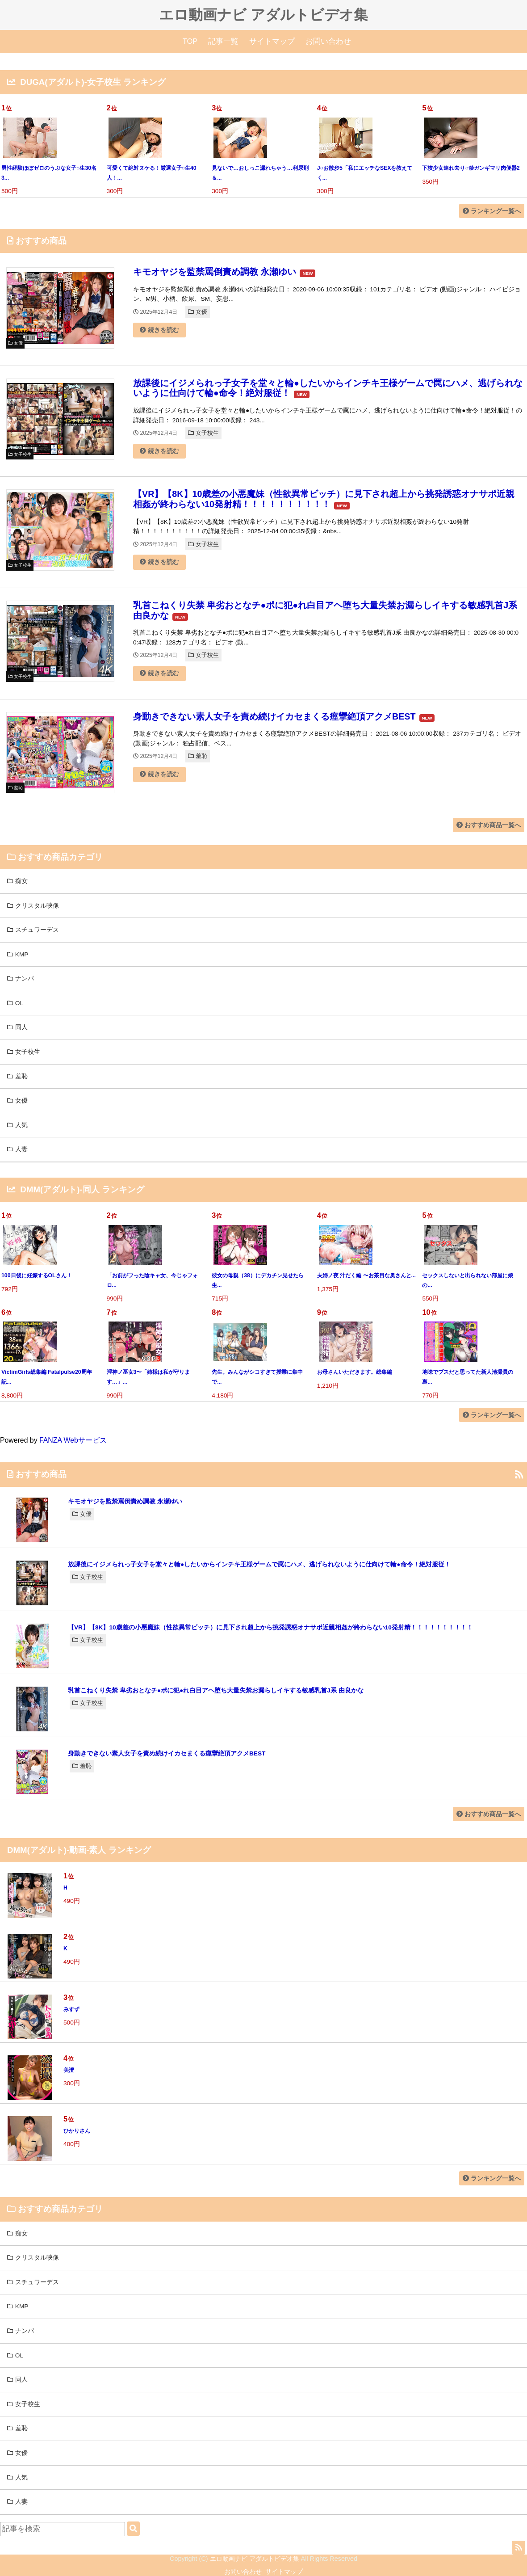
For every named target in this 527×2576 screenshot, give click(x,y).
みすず (71, 2009)
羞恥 (197, 756)
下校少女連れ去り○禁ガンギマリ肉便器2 (470, 168)
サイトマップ (272, 41)
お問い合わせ (328, 41)
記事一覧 (223, 41)
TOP (190, 41)
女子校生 (203, 432)
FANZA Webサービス (73, 1440)
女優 (197, 311)
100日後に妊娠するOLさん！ (36, 1275)
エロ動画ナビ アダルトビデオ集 (263, 15)
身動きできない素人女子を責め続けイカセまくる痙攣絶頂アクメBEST (274, 716)
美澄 (68, 2070)
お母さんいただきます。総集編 (354, 1372)
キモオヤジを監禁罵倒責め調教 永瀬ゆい (214, 272)
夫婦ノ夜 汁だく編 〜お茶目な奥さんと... (366, 1275)
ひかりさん (76, 2131)
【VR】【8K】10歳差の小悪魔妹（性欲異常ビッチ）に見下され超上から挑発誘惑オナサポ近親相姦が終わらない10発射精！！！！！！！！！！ (323, 499)
